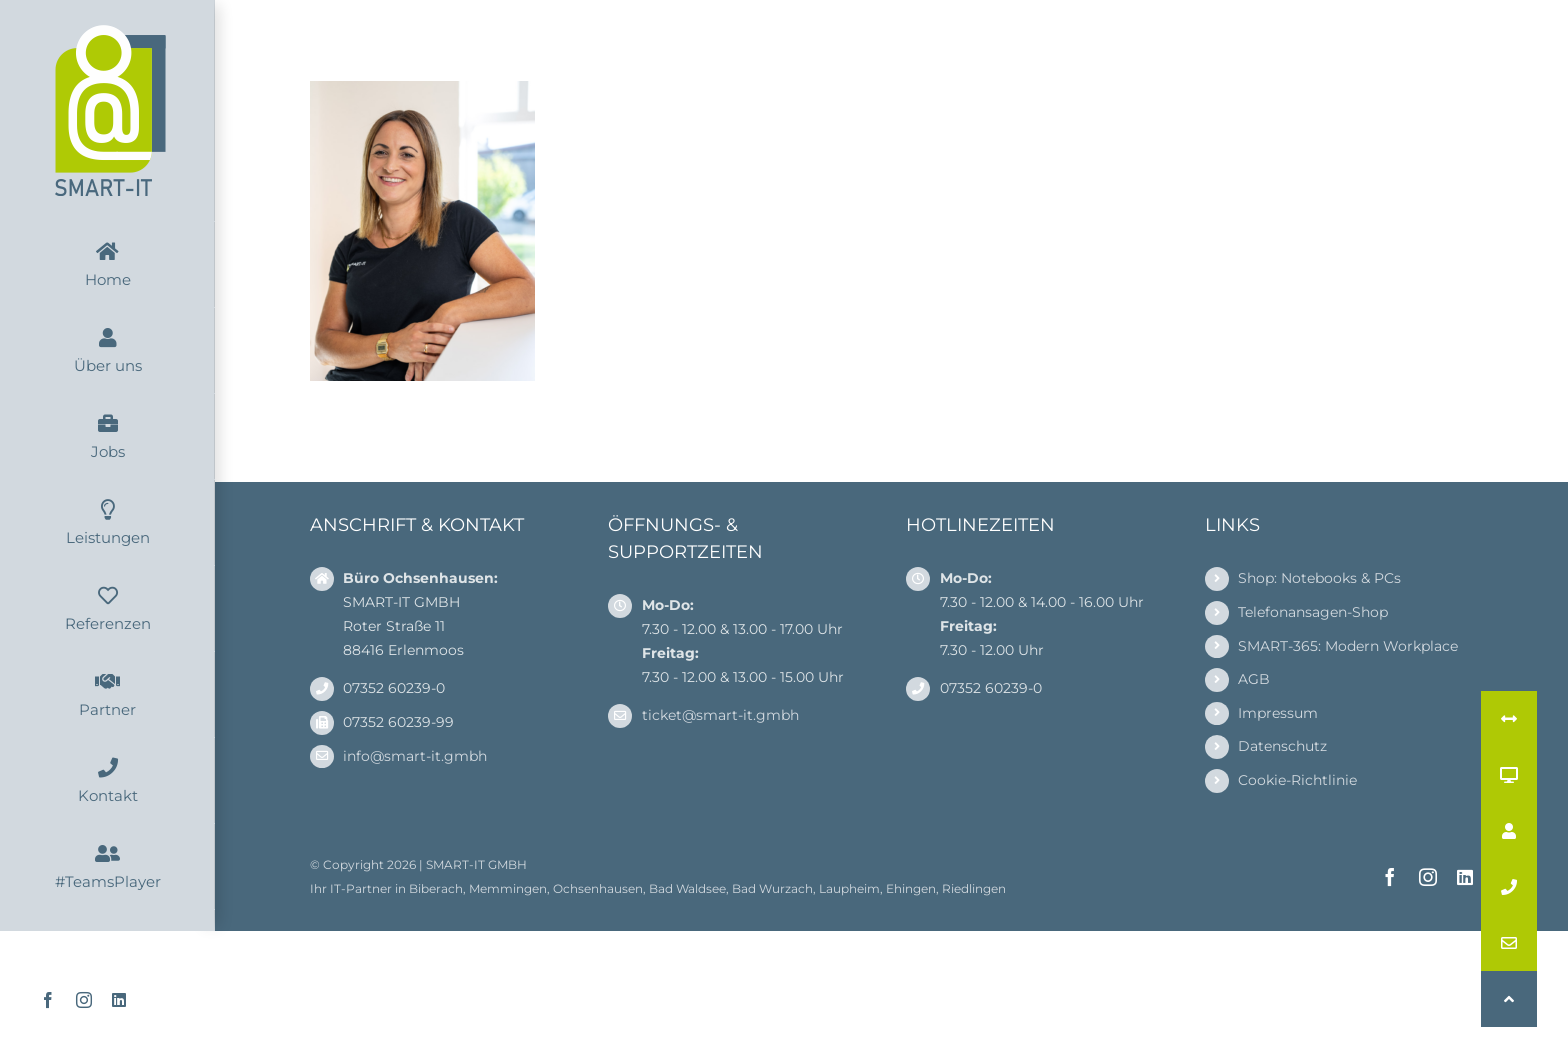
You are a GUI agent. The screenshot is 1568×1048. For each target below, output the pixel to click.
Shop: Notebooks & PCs (1319, 578)
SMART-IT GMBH (476, 864)
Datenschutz (1282, 746)
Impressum (1278, 713)
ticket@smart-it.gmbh (720, 715)
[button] (1509, 999)
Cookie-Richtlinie (1297, 780)
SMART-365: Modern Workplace (1348, 646)
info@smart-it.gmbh (415, 756)
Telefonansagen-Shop (1313, 612)
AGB (1254, 679)
